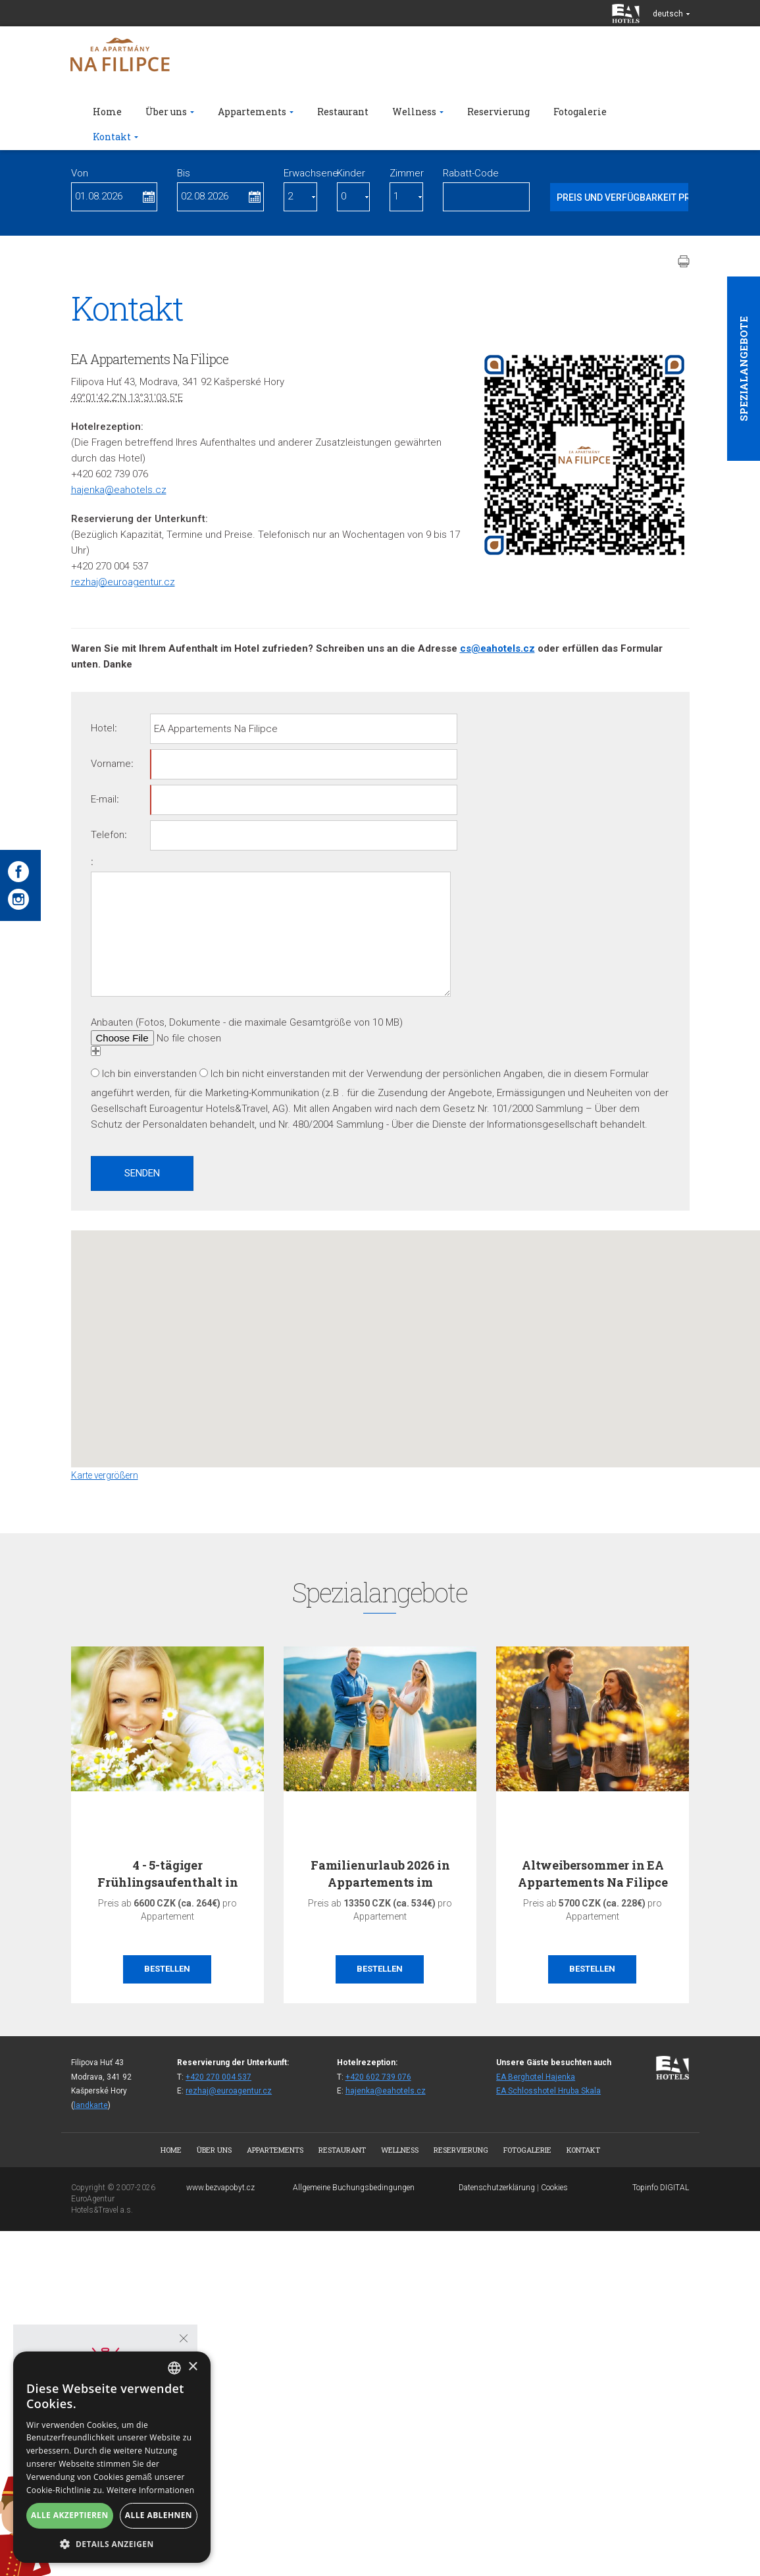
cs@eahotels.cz (497, 648)
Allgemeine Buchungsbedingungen (354, 2187)
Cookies (554, 2187)
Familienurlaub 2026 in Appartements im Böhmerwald (380, 1881)
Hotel (102, 728)
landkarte (91, 2105)
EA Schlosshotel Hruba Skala (548, 2090)
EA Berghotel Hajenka (535, 2077)
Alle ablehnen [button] (158, 2515)
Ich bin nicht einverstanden (270, 1074)
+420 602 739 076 (378, 2077)
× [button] (192, 2367)
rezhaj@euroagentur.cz (123, 582)
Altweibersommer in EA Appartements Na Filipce (593, 1873)
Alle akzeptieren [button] (70, 2515)
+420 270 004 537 (218, 2077)
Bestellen (167, 1969)
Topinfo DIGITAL (660, 2187)
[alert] (112, 2457)
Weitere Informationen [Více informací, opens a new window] (151, 2490)
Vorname (111, 764)
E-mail (103, 799)
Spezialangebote (743, 368)
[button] (446, 1337)
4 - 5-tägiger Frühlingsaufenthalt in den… (167, 1881)
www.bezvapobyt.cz (220, 2187)
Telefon (107, 835)
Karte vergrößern (104, 1475)
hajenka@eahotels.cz (118, 490)
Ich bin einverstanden (149, 1074)
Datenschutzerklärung (497, 2187)
